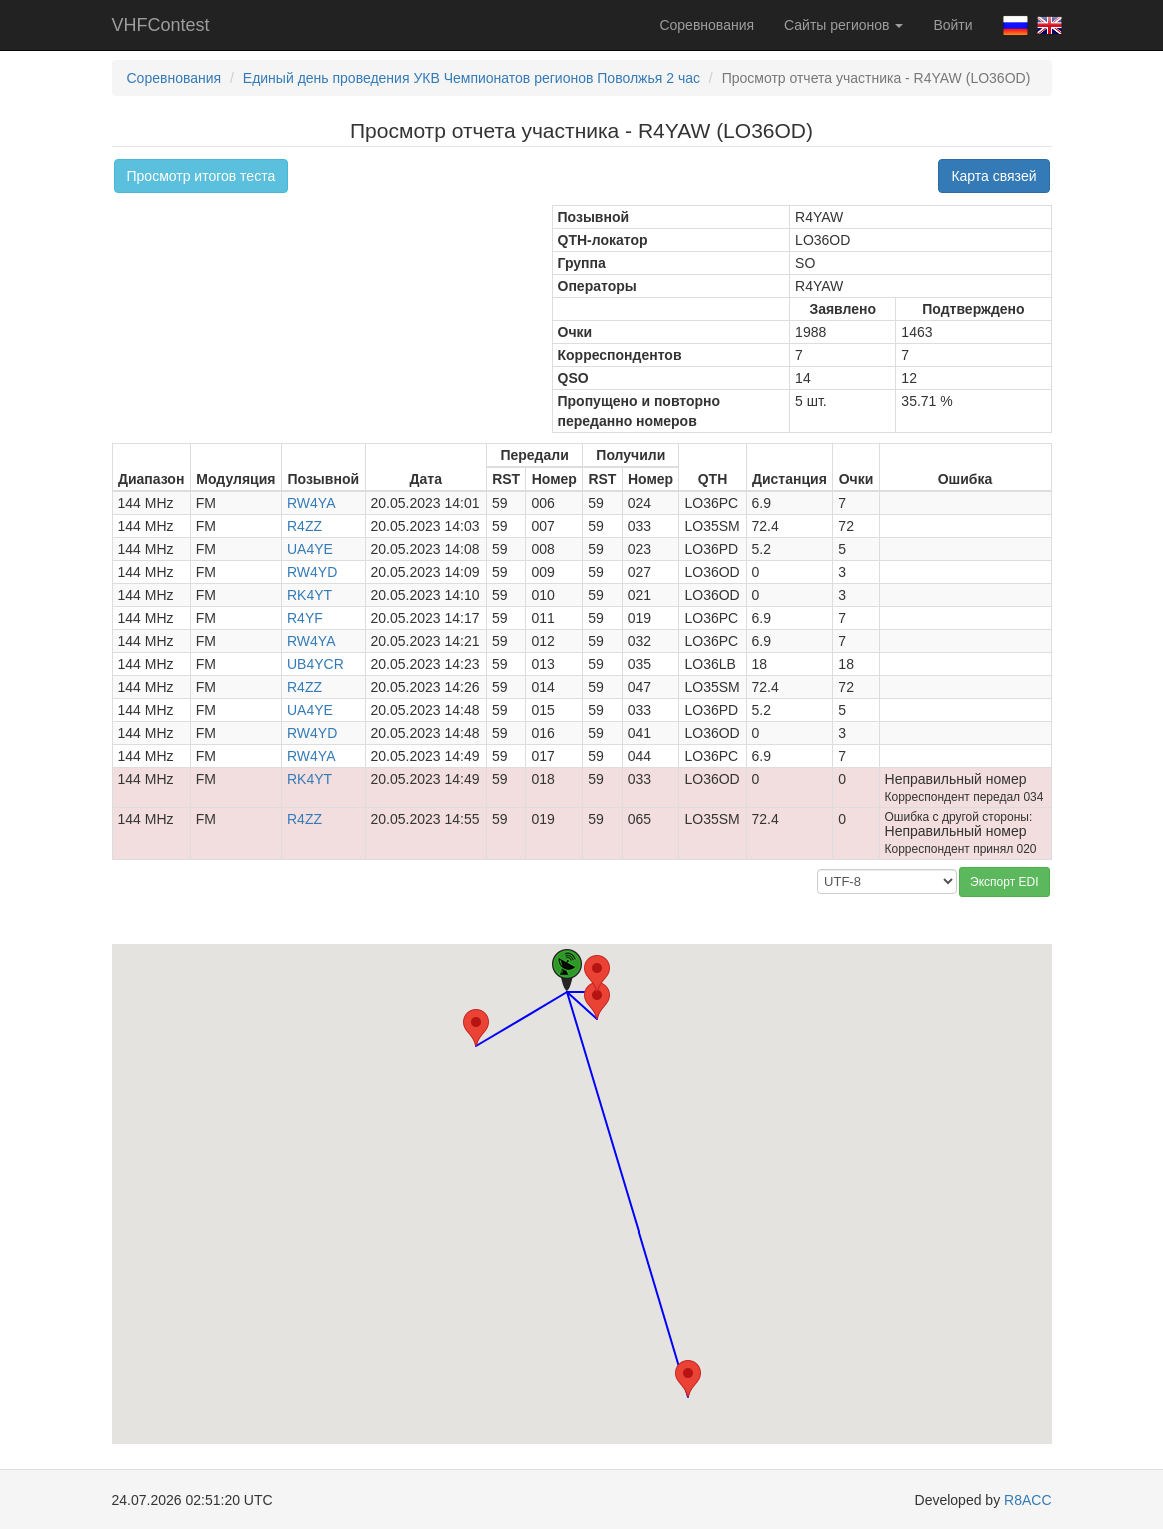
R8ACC (1027, 1500)
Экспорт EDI (1004, 882)
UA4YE (310, 549)
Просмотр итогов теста (201, 176)
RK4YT (309, 595)
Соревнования (706, 25)
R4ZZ (304, 526)
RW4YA (311, 503)
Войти (952, 25)
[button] (597, 1000)
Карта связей (993, 176)
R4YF (305, 618)
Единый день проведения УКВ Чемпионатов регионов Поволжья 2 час (471, 78)
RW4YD (312, 572)
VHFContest (161, 25)
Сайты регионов (843, 25)
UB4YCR (315, 664)
